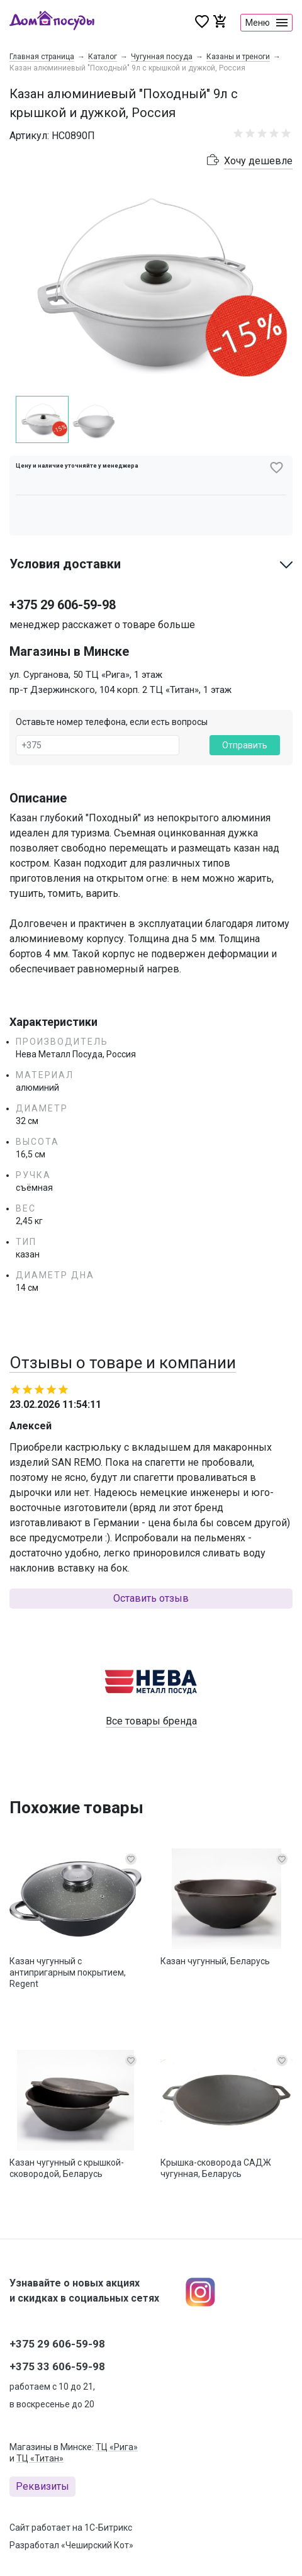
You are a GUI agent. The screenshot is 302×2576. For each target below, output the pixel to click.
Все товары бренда (151, 1721)
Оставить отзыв (151, 1598)
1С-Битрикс (108, 2528)
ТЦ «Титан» (40, 2458)
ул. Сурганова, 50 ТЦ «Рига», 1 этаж (85, 674)
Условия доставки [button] (65, 563)
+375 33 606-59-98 (57, 2366)
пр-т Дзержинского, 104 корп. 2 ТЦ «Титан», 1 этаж (120, 689)
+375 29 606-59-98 (62, 604)
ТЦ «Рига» (117, 2447)
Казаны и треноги (238, 56)
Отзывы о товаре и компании (122, 1362)
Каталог (102, 56)
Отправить (244, 745)
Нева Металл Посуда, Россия (76, 1054)
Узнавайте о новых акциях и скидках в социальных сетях (84, 2290)
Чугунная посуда (162, 56)
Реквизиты (42, 2486)
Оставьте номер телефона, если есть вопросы (112, 722)
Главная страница (41, 56)
